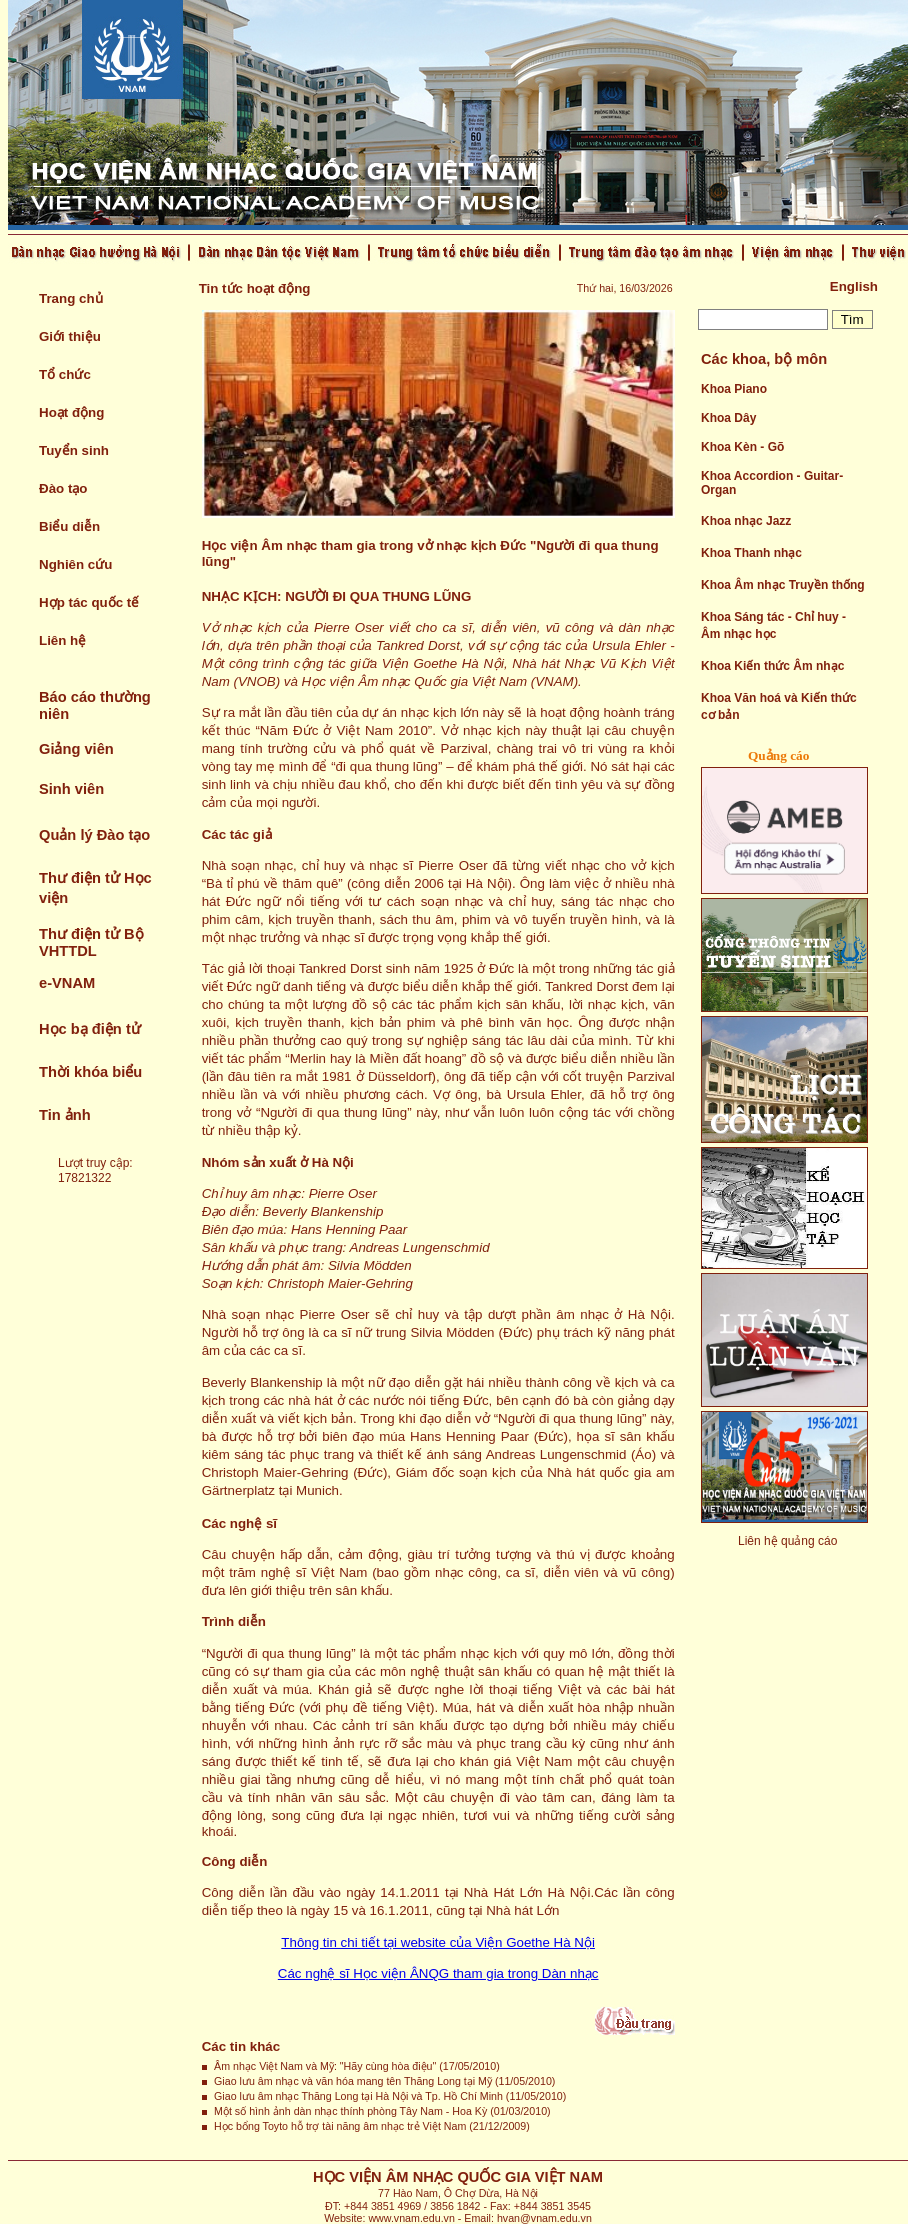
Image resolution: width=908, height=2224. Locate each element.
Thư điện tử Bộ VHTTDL (91, 942)
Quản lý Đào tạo (94, 835)
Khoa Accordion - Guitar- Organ (772, 483)
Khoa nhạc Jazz (746, 521)
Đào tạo (63, 488)
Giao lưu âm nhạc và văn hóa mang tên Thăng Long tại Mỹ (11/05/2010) (384, 2081)
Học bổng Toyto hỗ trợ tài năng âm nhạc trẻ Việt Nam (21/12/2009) (372, 2126)
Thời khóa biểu (90, 1072)
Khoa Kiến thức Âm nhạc (772, 666)
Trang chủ (71, 298)
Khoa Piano (734, 389)
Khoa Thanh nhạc (751, 553)
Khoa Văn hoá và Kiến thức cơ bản (779, 706)
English (854, 286)
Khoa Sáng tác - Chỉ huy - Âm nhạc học (773, 625)
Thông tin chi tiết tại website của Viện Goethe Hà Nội (438, 1942)
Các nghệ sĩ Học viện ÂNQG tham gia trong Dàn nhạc (438, 1973)
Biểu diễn (69, 526)
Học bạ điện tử (90, 1029)
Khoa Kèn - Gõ (742, 447)
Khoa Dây (728, 418)
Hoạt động (71, 412)
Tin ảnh (65, 1115)
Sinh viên (71, 789)
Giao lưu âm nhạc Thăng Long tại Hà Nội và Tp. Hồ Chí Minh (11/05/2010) (390, 2096)
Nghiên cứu (75, 564)
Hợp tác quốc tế (89, 602)
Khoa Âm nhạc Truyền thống (783, 585)
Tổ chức (65, 374)
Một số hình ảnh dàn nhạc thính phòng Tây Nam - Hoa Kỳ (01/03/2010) (382, 2111)
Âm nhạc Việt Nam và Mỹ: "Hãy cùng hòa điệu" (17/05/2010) (357, 2066)
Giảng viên (76, 749)
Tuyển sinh (74, 450)
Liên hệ (62, 640)
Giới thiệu (70, 336)
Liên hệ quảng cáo (787, 1541)
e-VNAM (67, 983)
